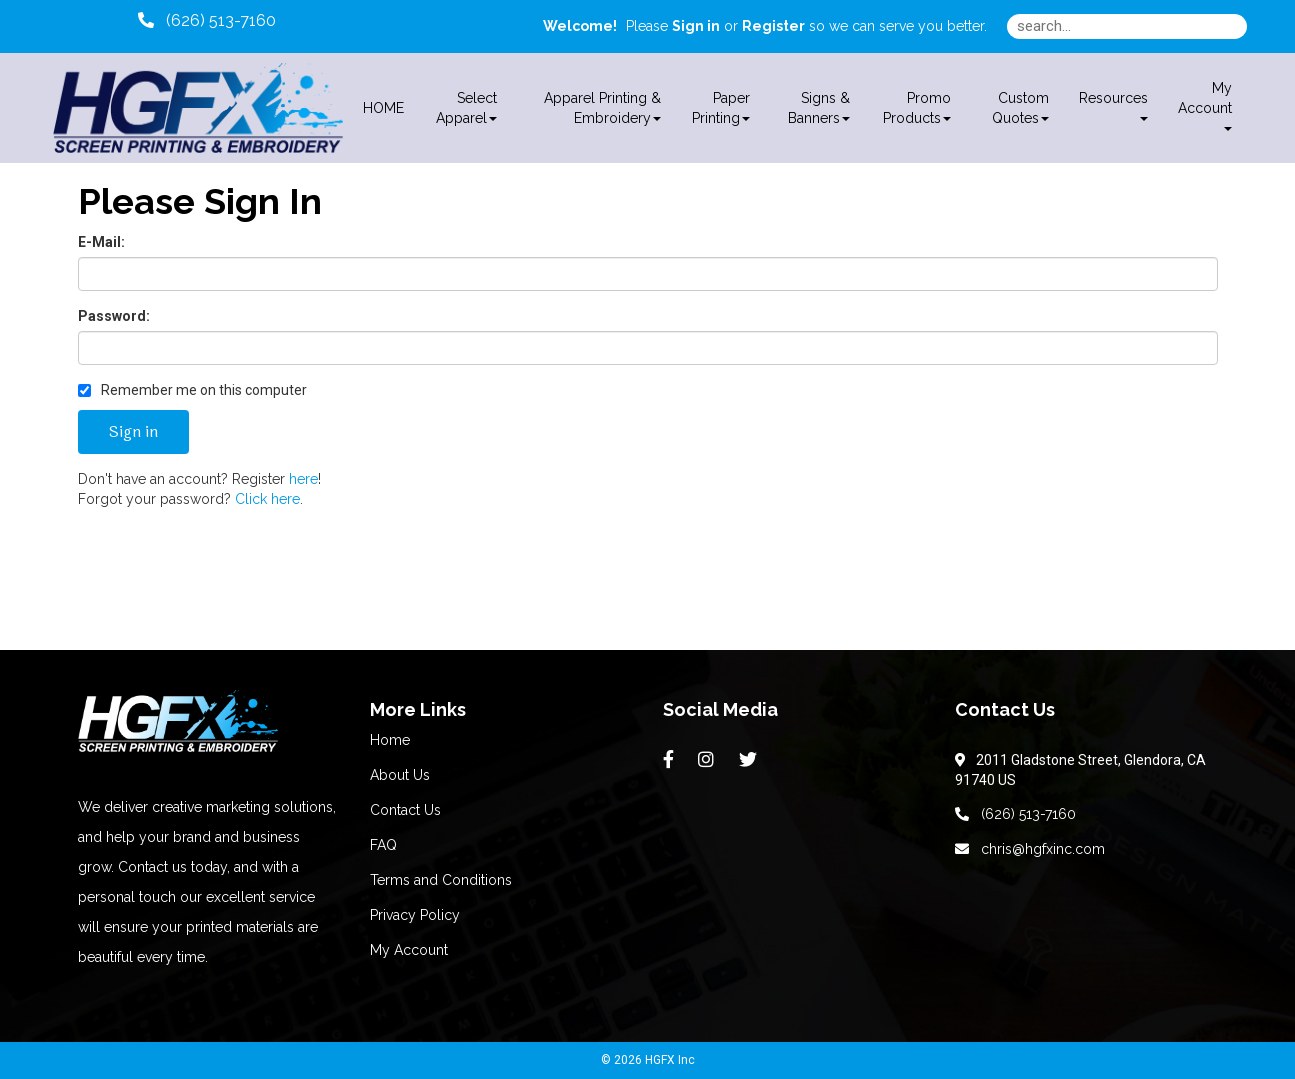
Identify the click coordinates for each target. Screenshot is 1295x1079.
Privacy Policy (415, 915)
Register (773, 26)
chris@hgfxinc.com (1030, 849)
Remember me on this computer (192, 390)
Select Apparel (466, 108)
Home (390, 740)
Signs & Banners (819, 108)
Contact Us (405, 810)
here (303, 479)
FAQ (383, 845)
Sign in (696, 26)
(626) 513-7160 (1015, 814)
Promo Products (917, 108)
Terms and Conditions (441, 880)
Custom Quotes (1020, 108)
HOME (383, 108)
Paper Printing (721, 108)
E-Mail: (101, 242)
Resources (1113, 105)
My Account (409, 950)
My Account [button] (1205, 105)
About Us (400, 775)
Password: (114, 316)
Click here (267, 499)
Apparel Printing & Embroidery (602, 108)
